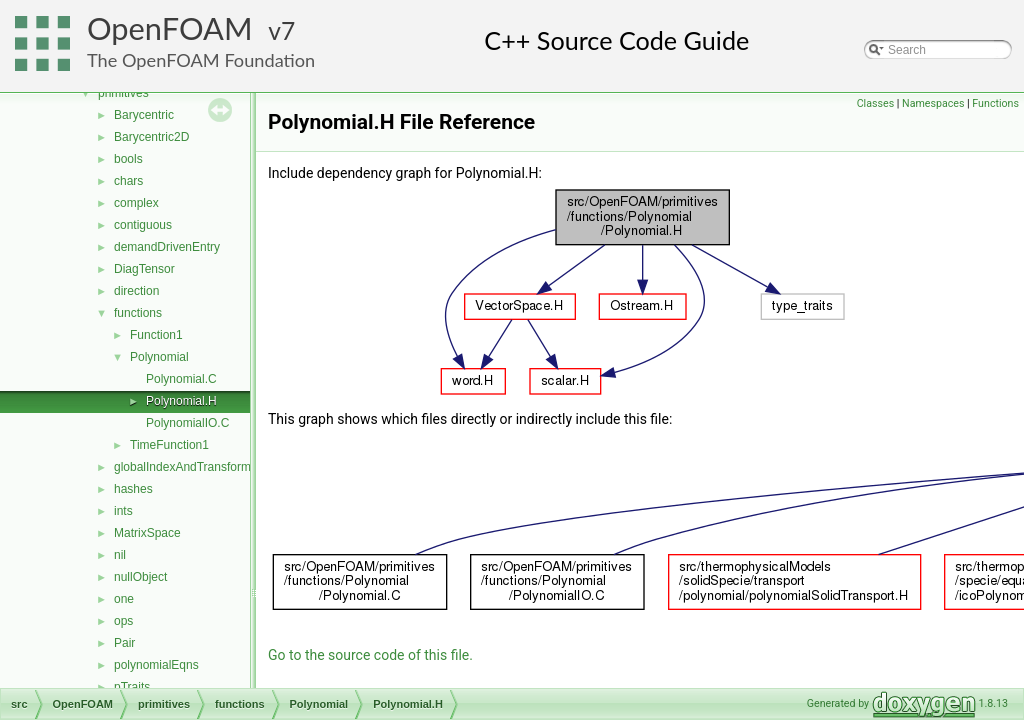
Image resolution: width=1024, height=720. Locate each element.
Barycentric (144, 115)
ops (123, 621)
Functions (995, 103)
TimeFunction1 (169, 445)
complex (136, 203)
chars (128, 181)
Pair (124, 643)
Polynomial (159, 357)
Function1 (156, 335)
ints (123, 511)
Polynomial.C (181, 379)
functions (138, 313)
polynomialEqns (156, 665)
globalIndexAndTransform (182, 467)
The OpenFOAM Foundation (201, 60)
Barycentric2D (151, 137)
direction (136, 291)
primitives (123, 93)
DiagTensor (144, 269)
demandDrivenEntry (167, 247)
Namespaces (933, 103)
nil (120, 555)
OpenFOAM (170, 28)
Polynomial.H (181, 401)
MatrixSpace (147, 533)
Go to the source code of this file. (370, 655)
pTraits (132, 687)
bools (128, 159)
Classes (875, 103)
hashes (133, 489)
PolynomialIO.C (187, 423)
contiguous (143, 225)
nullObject (140, 577)
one (124, 599)
